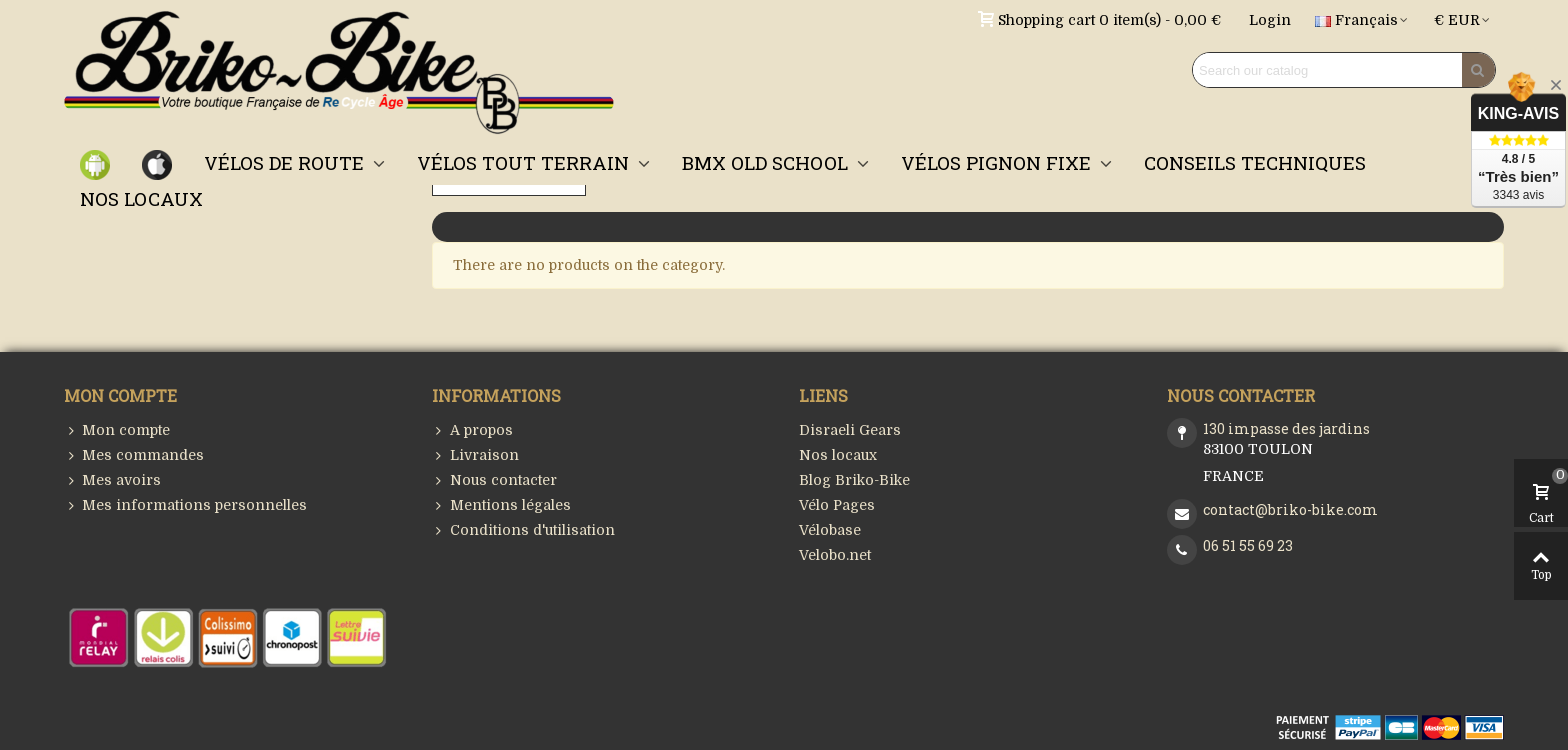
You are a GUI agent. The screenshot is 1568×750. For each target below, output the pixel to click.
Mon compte (117, 430)
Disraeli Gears (850, 430)
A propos (472, 430)
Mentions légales (501, 505)
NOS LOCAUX (141, 198)
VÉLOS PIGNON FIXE (998, 162)
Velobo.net (835, 555)
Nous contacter (494, 480)
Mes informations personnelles (185, 505)
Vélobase (830, 530)
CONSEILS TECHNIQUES (1255, 162)
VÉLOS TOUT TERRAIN (525, 162)
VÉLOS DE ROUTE (286, 162)
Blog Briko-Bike (854, 480)
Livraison (475, 455)
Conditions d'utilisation (523, 530)
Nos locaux (838, 455)
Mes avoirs (112, 480)
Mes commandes (134, 455)
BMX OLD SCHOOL (767, 162)
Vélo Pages (837, 505)
